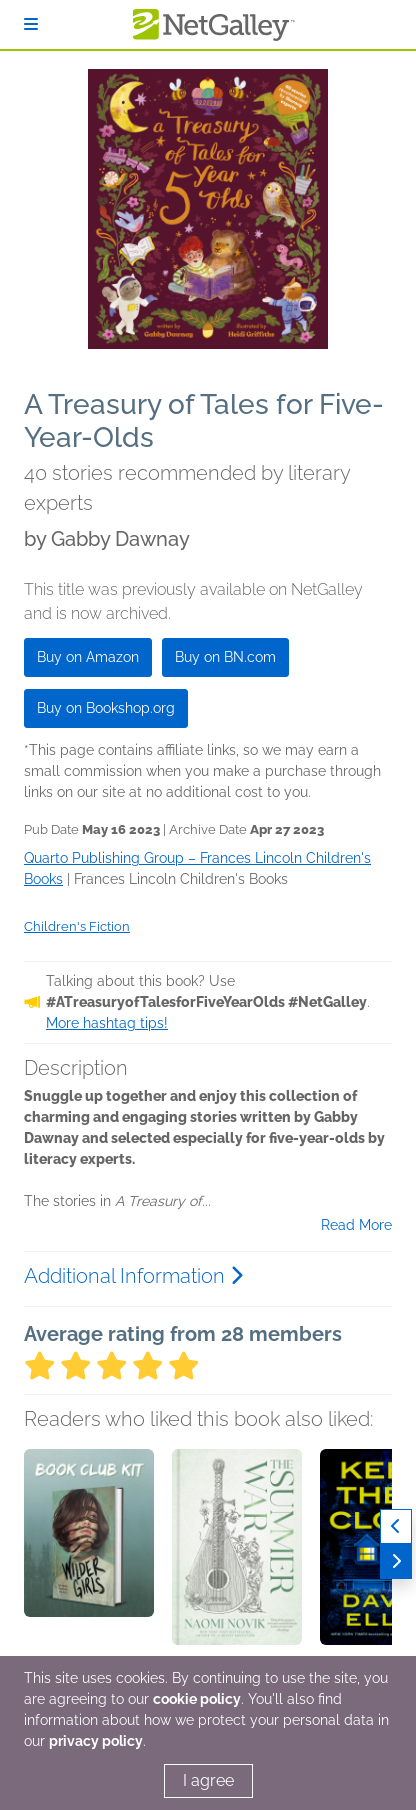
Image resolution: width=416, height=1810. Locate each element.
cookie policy (197, 1699)
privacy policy (96, 1741)
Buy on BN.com (225, 657)
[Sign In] (31, 24)
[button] (89, 1554)
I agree (208, 1780)
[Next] (396, 1561)
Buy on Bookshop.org (106, 708)
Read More (356, 1225)
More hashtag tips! (107, 1023)
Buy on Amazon (88, 657)
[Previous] (396, 1526)
